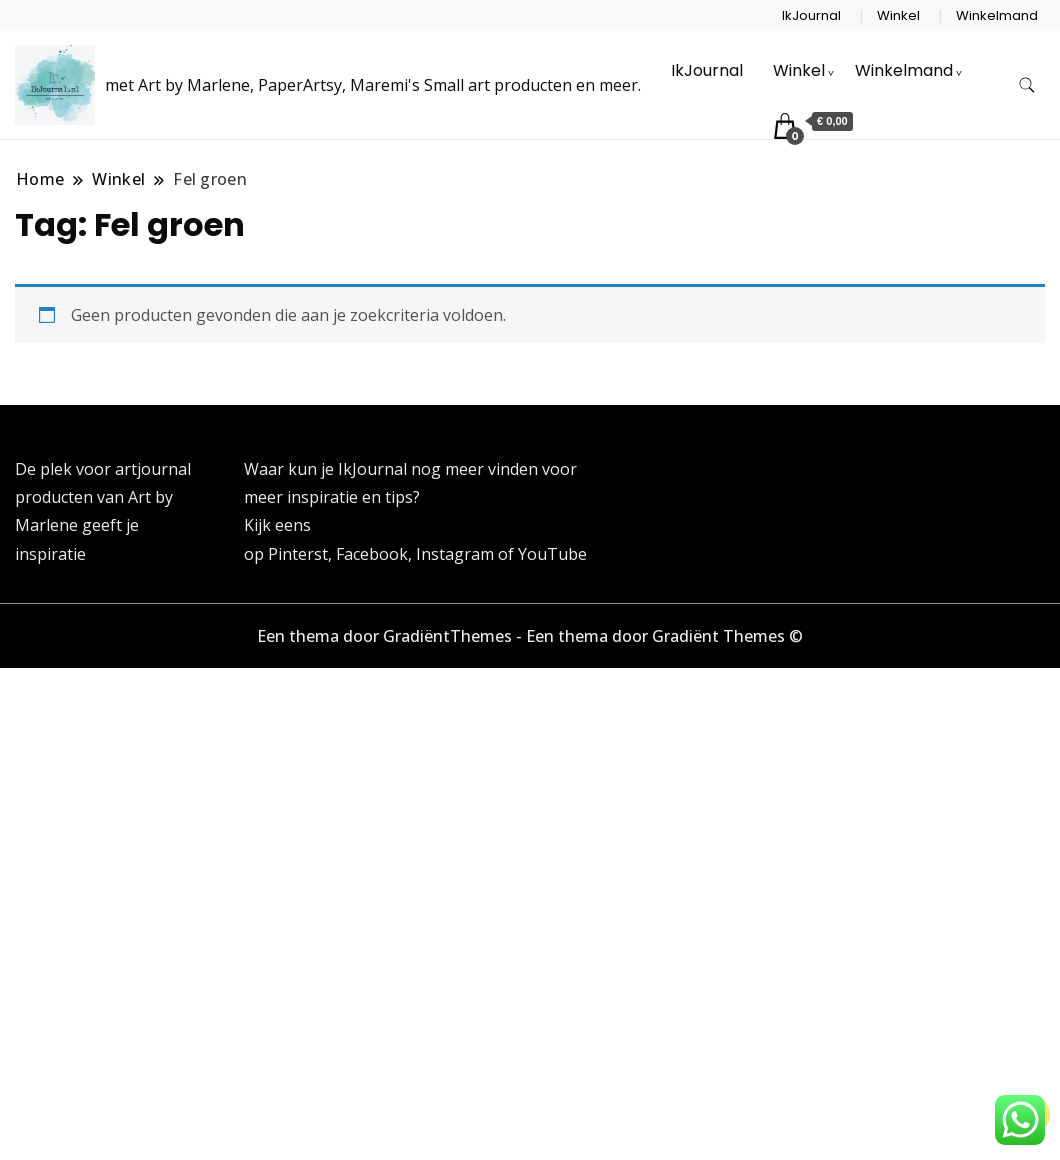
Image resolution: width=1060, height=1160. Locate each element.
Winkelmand (997, 15)
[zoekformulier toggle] (1027, 85)
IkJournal (811, 15)
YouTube (552, 554)
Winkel (898, 15)
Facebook (372, 554)
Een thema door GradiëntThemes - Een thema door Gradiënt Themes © (530, 636)
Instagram (457, 554)
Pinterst (298, 554)
